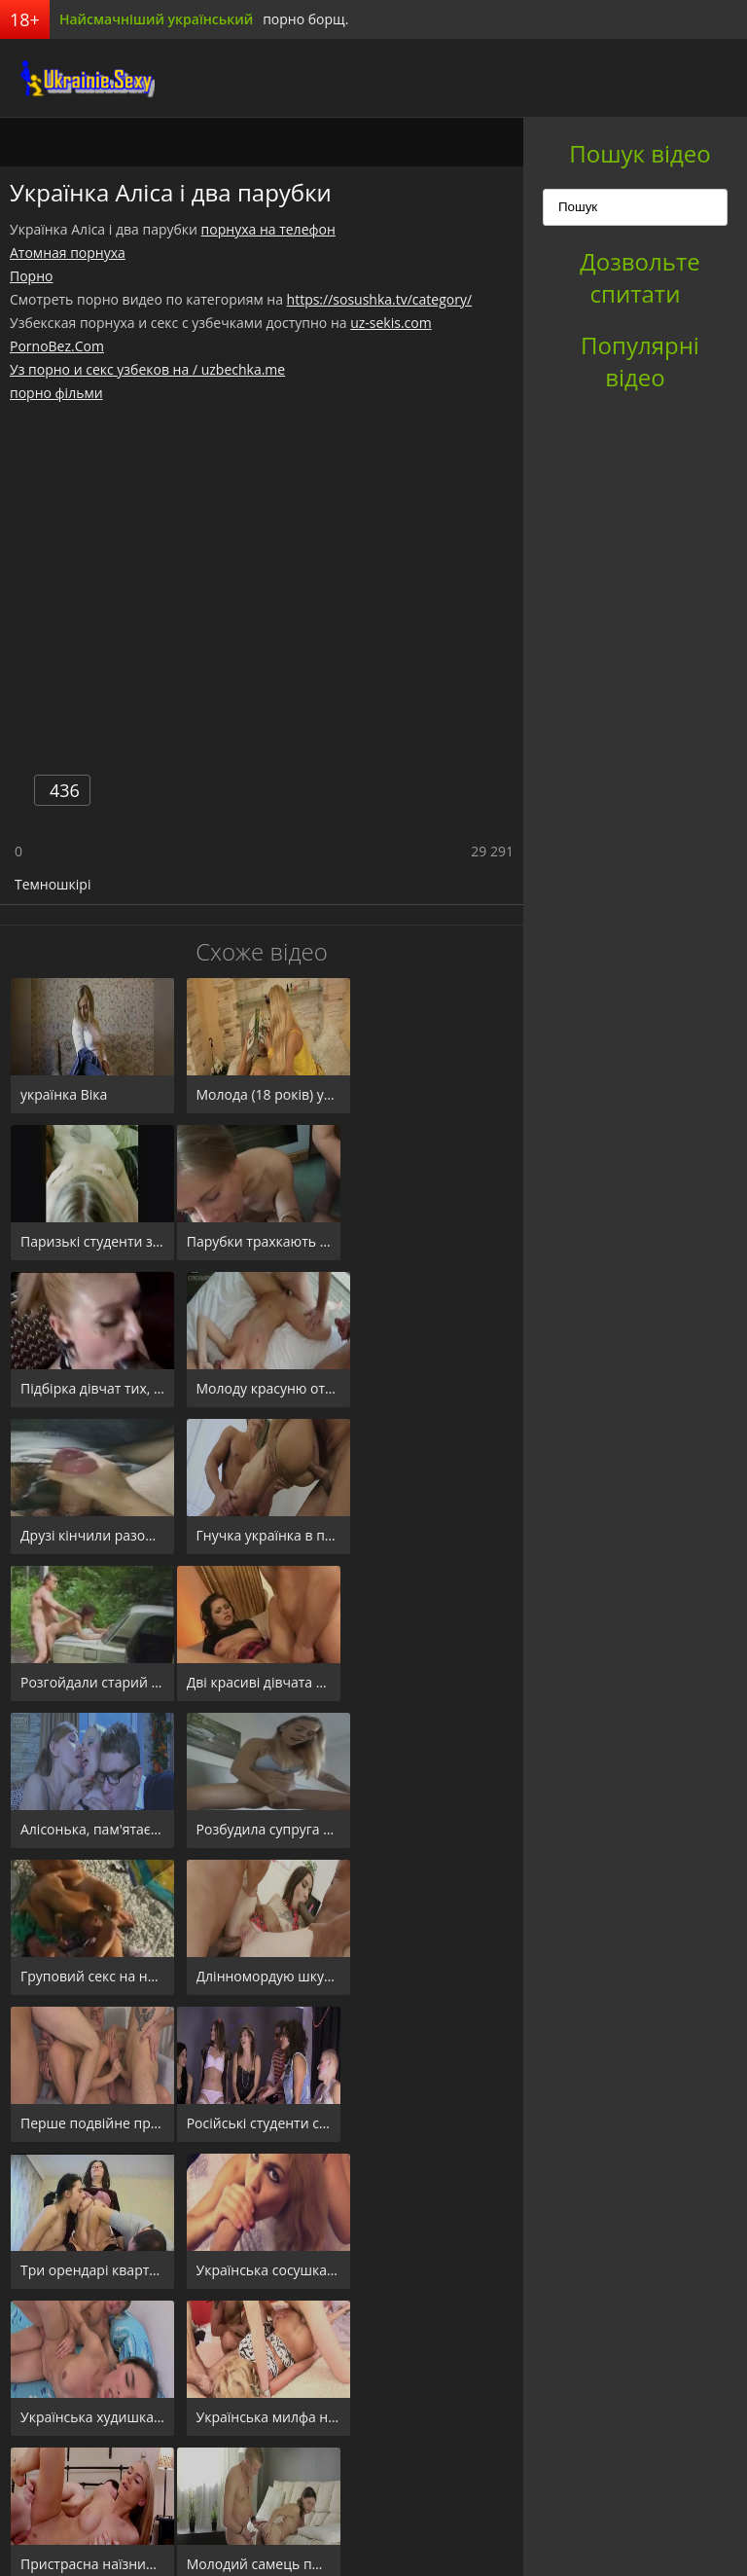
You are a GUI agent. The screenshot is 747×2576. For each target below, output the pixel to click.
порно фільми (56, 392)
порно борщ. (305, 19)
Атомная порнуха (67, 252)
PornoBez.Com (57, 346)
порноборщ (73, 78)
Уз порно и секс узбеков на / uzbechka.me (147, 369)
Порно (31, 276)
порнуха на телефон (268, 229)
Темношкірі (52, 884)
